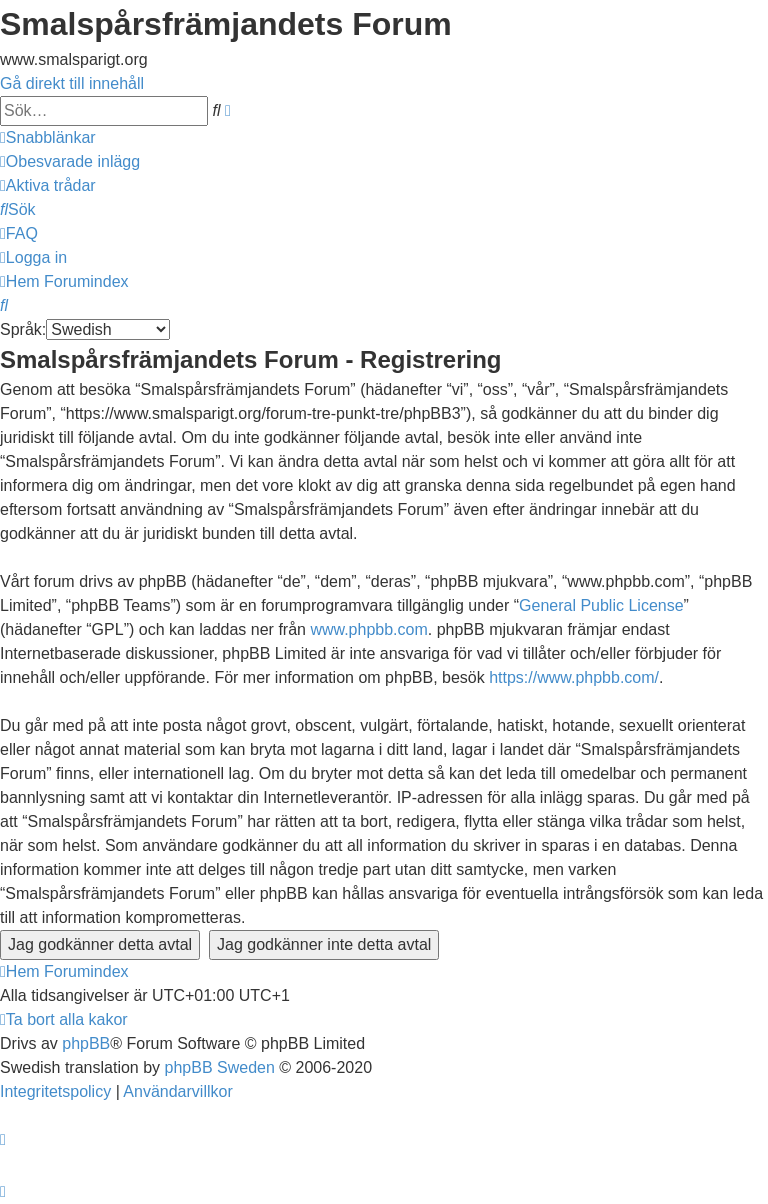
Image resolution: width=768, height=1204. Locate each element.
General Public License (601, 605)
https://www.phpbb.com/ (574, 677)
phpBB (86, 1043)
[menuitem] (70, 161)
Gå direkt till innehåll (72, 83)
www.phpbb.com (368, 629)
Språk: (23, 329)
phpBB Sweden (220, 1067)
